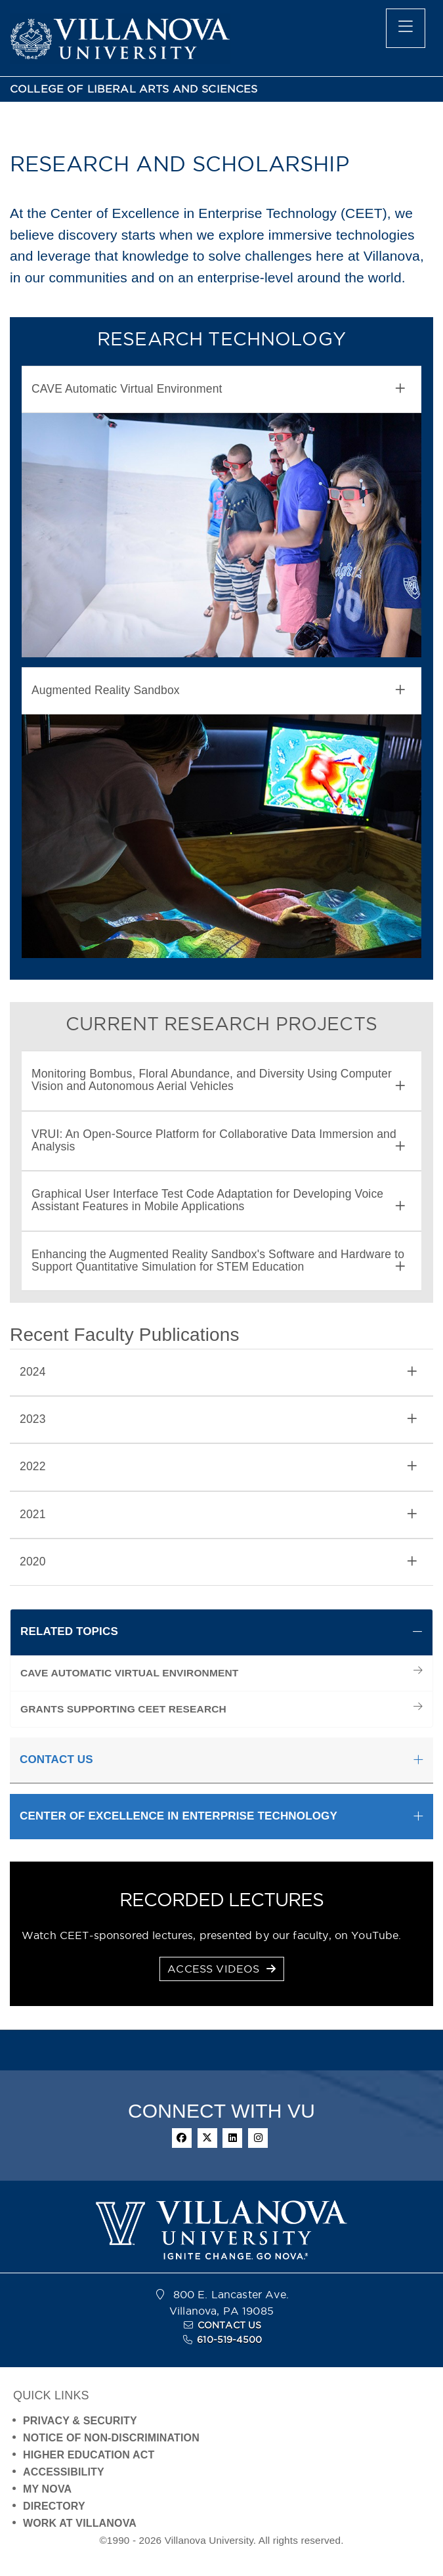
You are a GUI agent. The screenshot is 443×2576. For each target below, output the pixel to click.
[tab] (221, 389)
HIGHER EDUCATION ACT (88, 2454)
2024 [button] (218, 1372)
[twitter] (207, 2138)
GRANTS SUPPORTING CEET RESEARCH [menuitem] (123, 1708)
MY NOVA (47, 2489)
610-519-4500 (229, 2339)
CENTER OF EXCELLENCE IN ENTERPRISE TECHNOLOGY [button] (178, 1816)
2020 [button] (218, 1562)
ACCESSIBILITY (63, 2472)
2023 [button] (218, 1419)
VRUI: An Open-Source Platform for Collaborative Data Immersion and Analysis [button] (218, 1140)
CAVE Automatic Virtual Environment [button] (218, 389)
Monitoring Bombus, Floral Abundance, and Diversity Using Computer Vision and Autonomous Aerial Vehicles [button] (218, 1080)
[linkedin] (232, 2138)
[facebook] (182, 2138)
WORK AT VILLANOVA (80, 2523)
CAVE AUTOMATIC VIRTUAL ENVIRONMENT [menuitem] (129, 1672)
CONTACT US (230, 2325)
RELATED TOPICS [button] (69, 1631)
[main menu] (405, 28)
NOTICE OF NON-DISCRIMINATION (111, 2437)
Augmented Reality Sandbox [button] (218, 690)
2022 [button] (218, 1466)
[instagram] (258, 2138)
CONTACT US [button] (56, 1759)
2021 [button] (218, 1514)
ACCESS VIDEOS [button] (221, 1969)
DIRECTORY (54, 2506)
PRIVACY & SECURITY (80, 2420)
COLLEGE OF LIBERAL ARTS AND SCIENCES (134, 89)
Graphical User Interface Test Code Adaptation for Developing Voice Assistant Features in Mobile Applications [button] (218, 1200)
